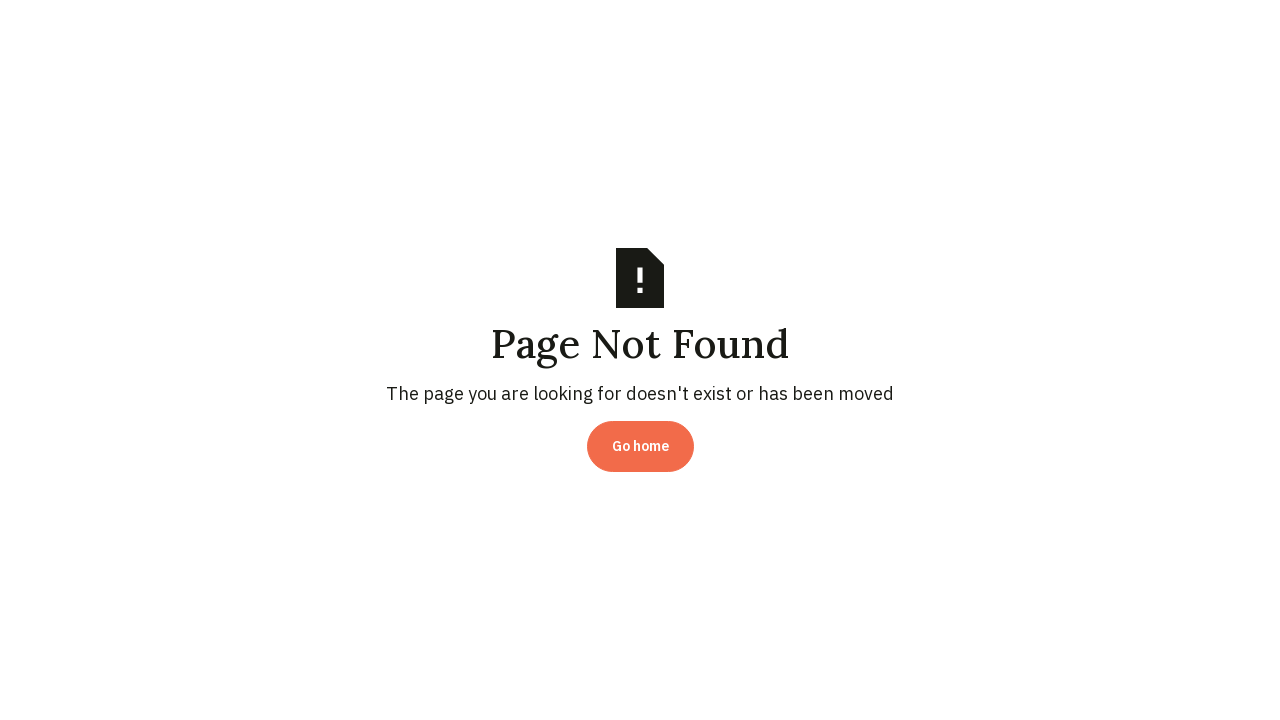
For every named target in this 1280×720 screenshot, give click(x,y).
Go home (640, 446)
